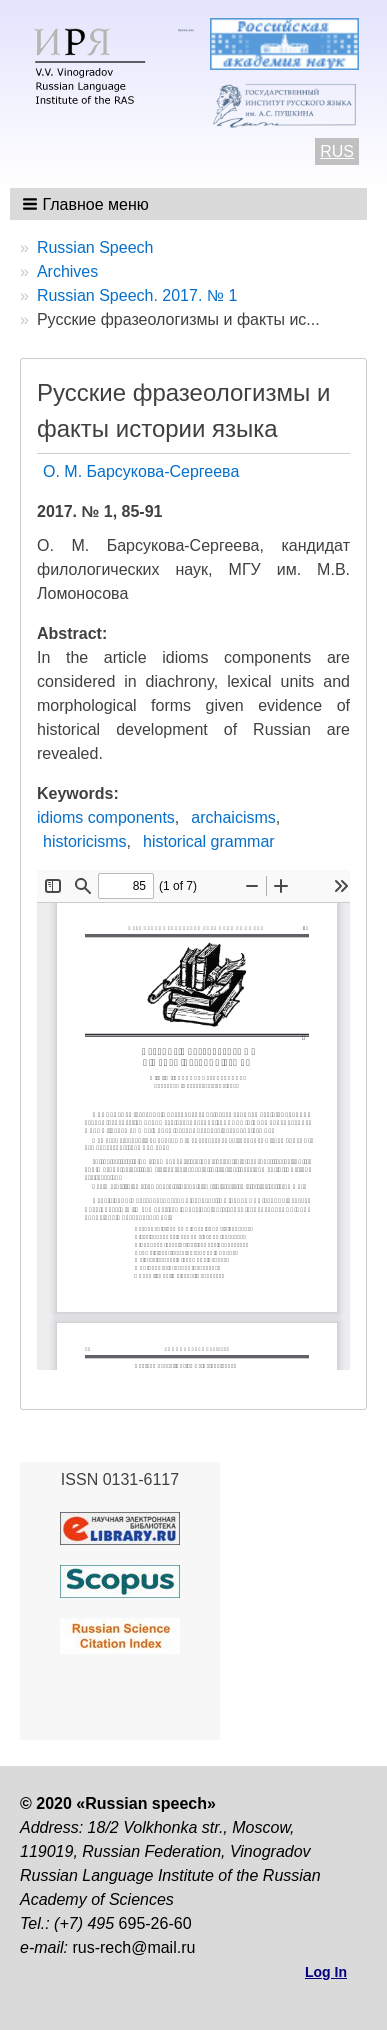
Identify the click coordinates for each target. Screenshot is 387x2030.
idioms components (106, 817)
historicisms (85, 841)
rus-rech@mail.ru (133, 1947)
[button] (87, 204)
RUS (337, 151)
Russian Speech (95, 247)
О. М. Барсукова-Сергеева (141, 471)
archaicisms (233, 817)
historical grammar (209, 841)
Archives (67, 271)
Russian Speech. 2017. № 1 (137, 295)
